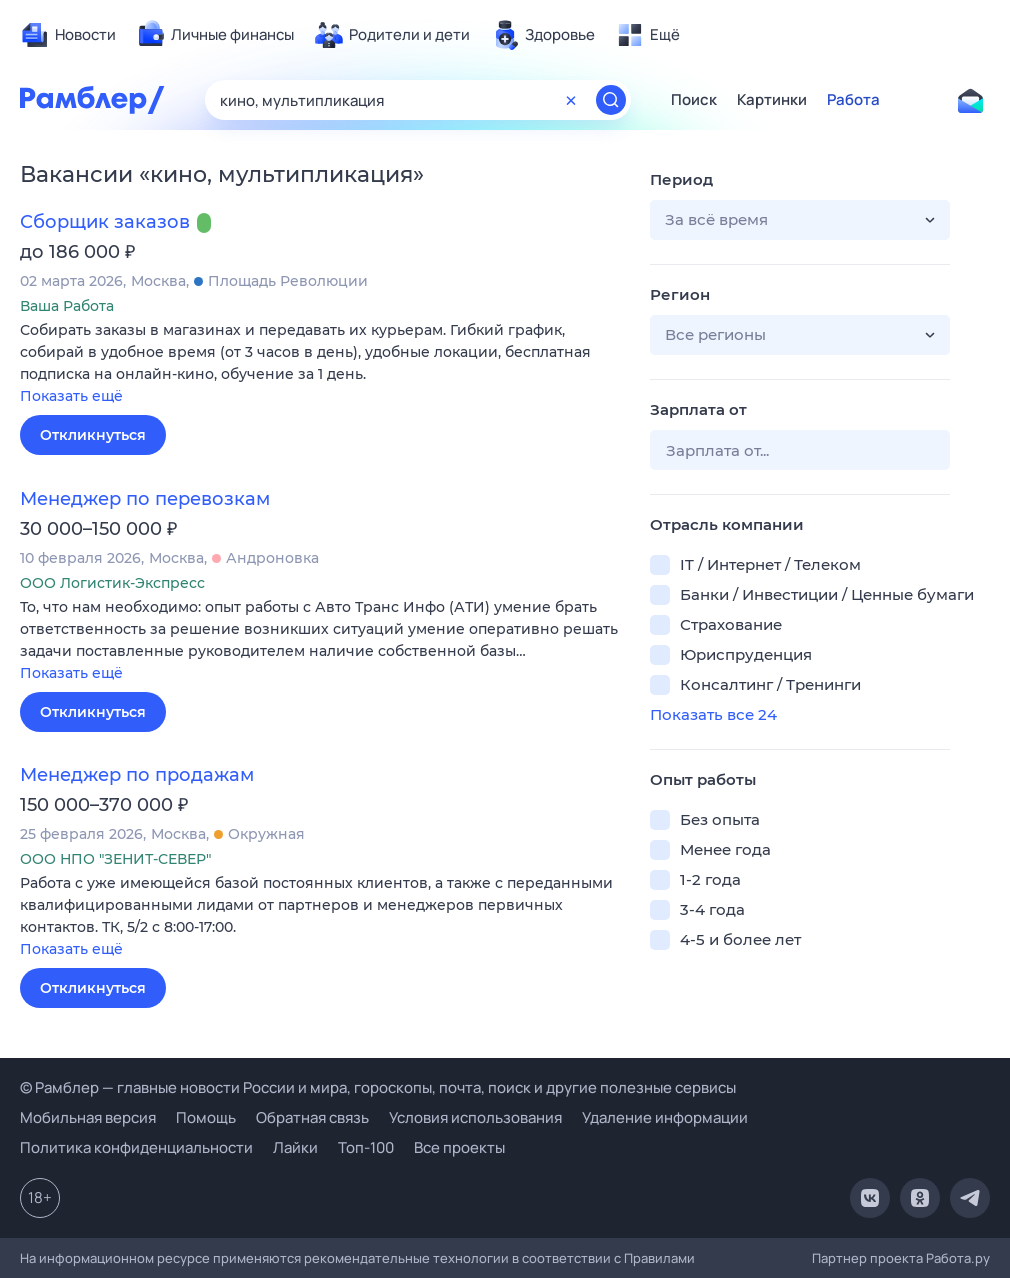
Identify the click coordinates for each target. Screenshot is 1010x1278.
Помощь (206, 1117)
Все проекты (459, 1147)
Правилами (659, 1258)
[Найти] (611, 100)
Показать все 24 (713, 714)
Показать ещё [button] (71, 396)
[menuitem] (68, 35)
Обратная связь (312, 1117)
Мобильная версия (88, 1117)
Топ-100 (366, 1147)
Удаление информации (665, 1117)
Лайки (295, 1147)
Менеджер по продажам (137, 775)
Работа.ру (958, 1258)
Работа (853, 100)
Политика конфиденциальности (136, 1147)
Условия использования (475, 1117)
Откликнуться (93, 435)
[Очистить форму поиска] (571, 100)
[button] (320, 364)
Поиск (694, 100)
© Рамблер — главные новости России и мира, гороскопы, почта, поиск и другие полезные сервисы (378, 1087)
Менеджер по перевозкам (145, 499)
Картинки (772, 100)
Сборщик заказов (105, 222)
